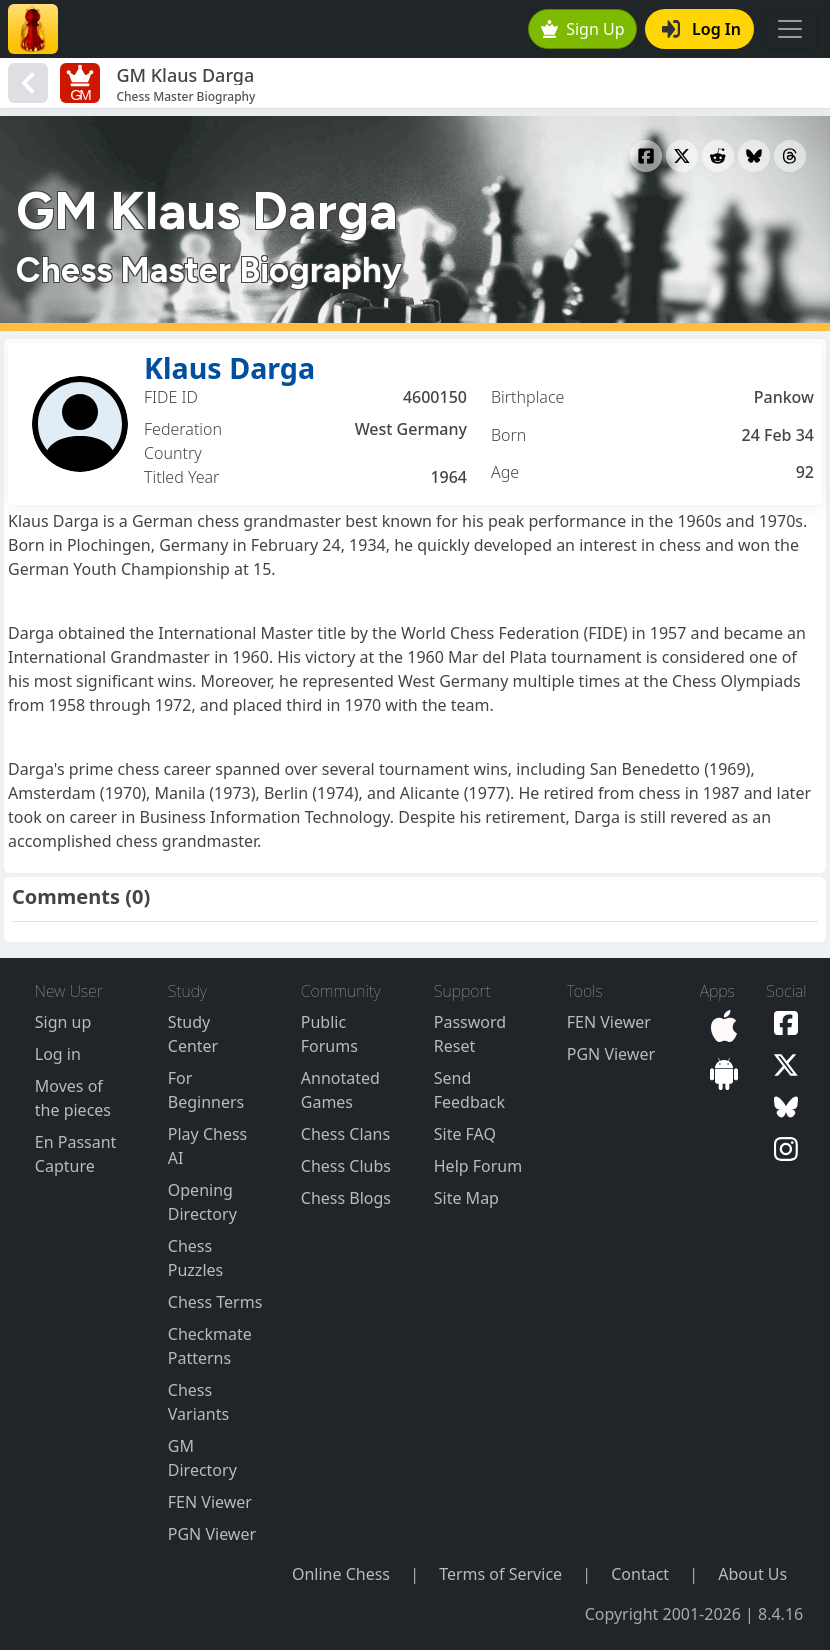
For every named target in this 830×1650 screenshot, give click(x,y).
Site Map (466, 1198)
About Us (752, 1574)
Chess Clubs (346, 1166)
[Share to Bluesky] (754, 156)
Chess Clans (345, 1134)
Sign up (63, 1022)
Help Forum (478, 1166)
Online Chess (341, 1574)
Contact (640, 1574)
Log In (701, 29)
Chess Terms (215, 1302)
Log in (58, 1054)
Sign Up (583, 29)
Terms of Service (500, 1574)
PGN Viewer (212, 1534)
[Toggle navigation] (790, 29)
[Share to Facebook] (646, 156)
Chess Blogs (346, 1198)
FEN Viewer (210, 1502)
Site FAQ (465, 1134)
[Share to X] (682, 156)
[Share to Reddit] (718, 156)
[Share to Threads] (790, 156)
